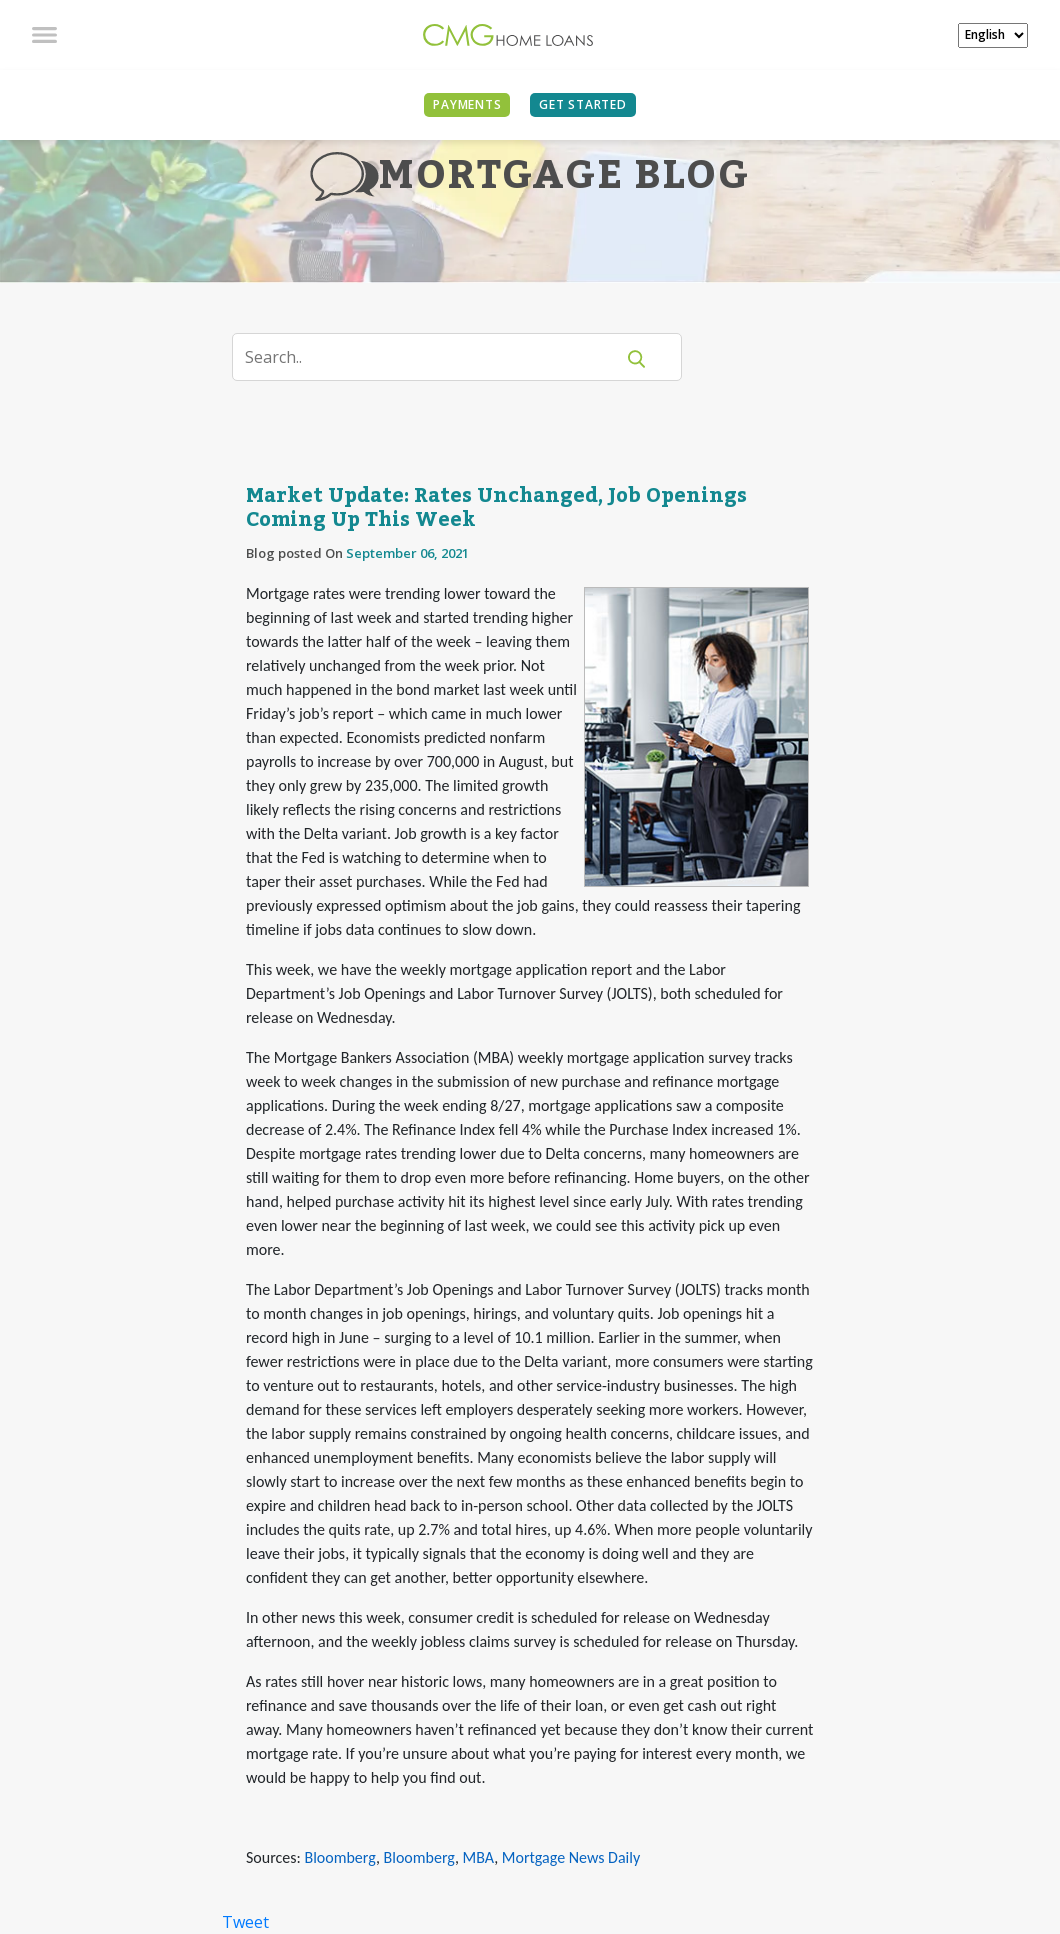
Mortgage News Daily (571, 1857)
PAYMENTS (467, 104)
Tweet (245, 1922)
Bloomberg (339, 1857)
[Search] (435, 357)
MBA (479, 1857)
